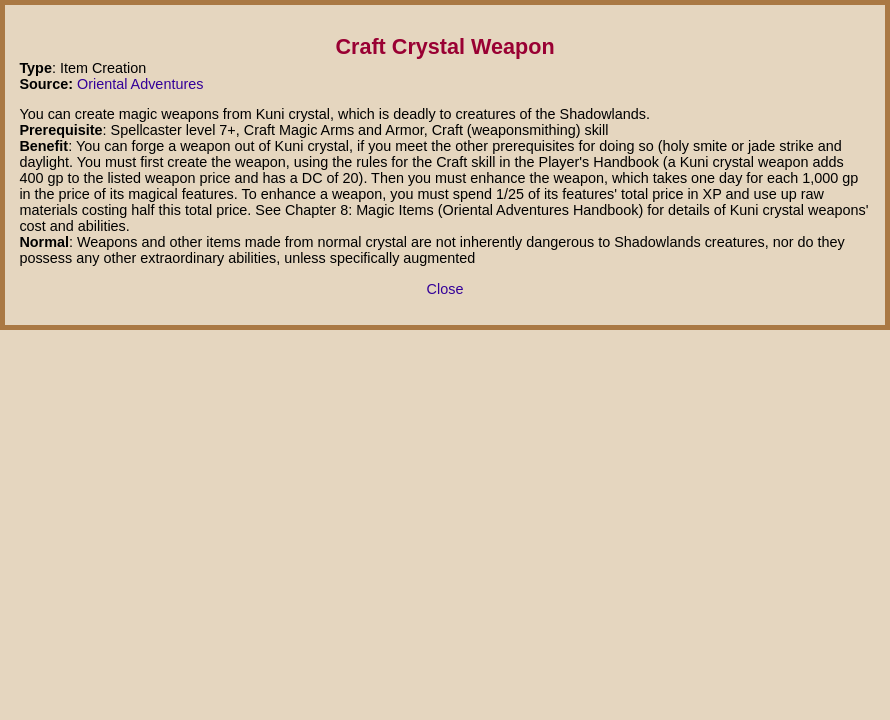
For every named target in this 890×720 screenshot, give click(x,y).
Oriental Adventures (140, 84)
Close (445, 289)
